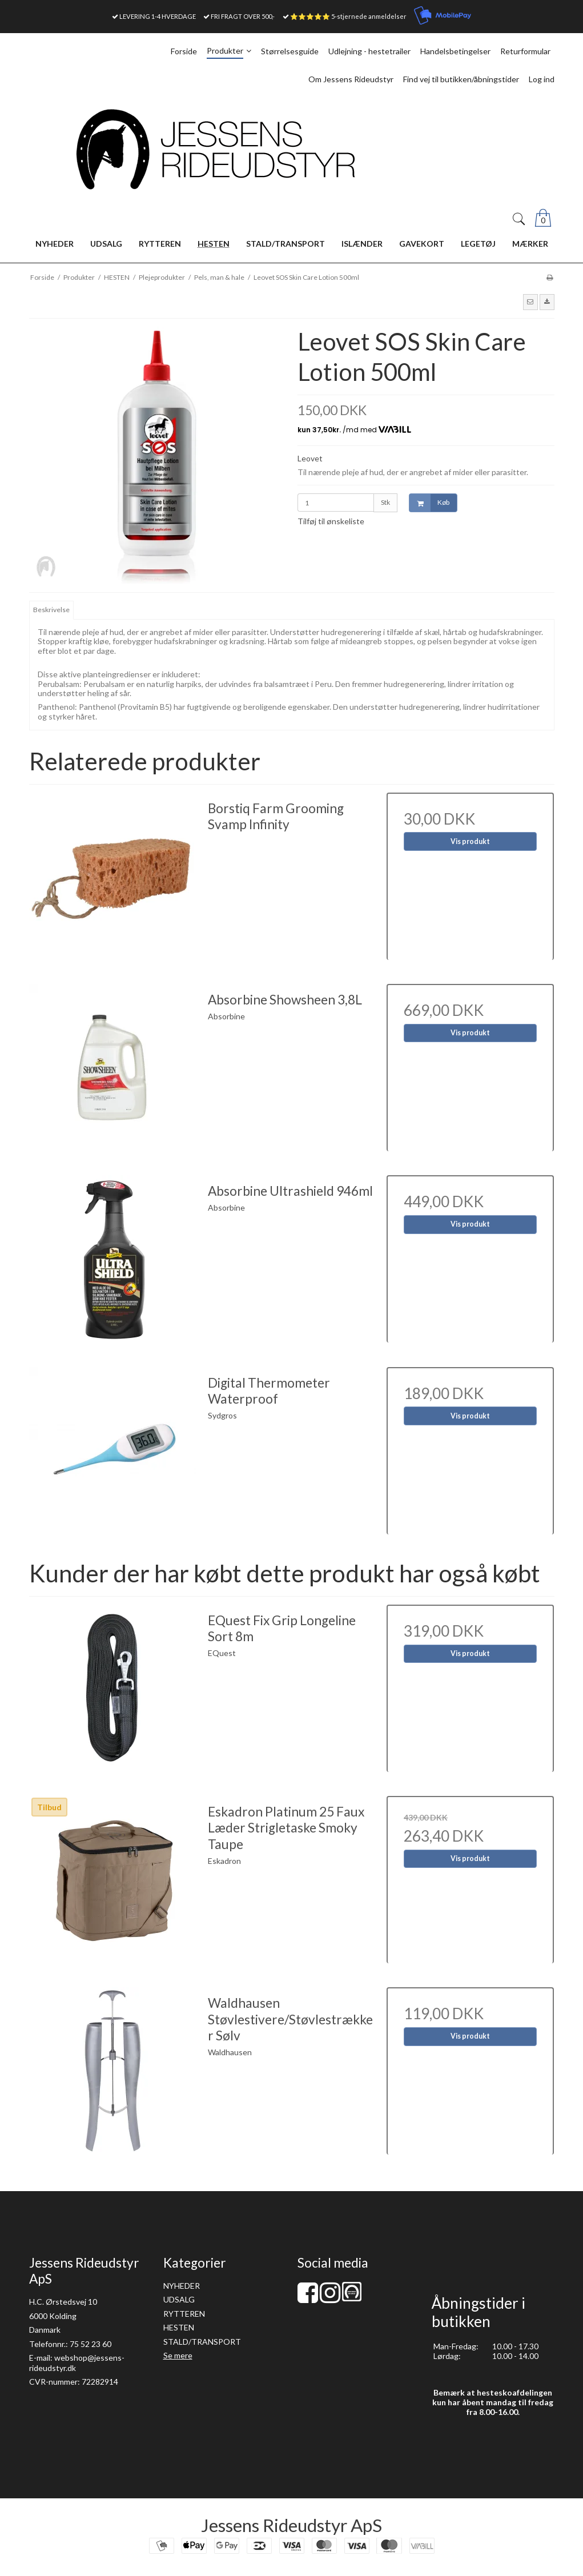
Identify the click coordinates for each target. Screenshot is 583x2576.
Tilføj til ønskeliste (330, 521)
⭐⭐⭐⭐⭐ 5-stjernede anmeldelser (348, 16)
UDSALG (179, 2299)
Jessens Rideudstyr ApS (291, 2525)
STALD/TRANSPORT (202, 2341)
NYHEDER (181, 2285)
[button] (530, 302)
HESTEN (178, 2327)
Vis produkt (470, 841)
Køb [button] (429, 503)
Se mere (177, 2355)
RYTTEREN (184, 2313)
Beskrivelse (51, 609)
